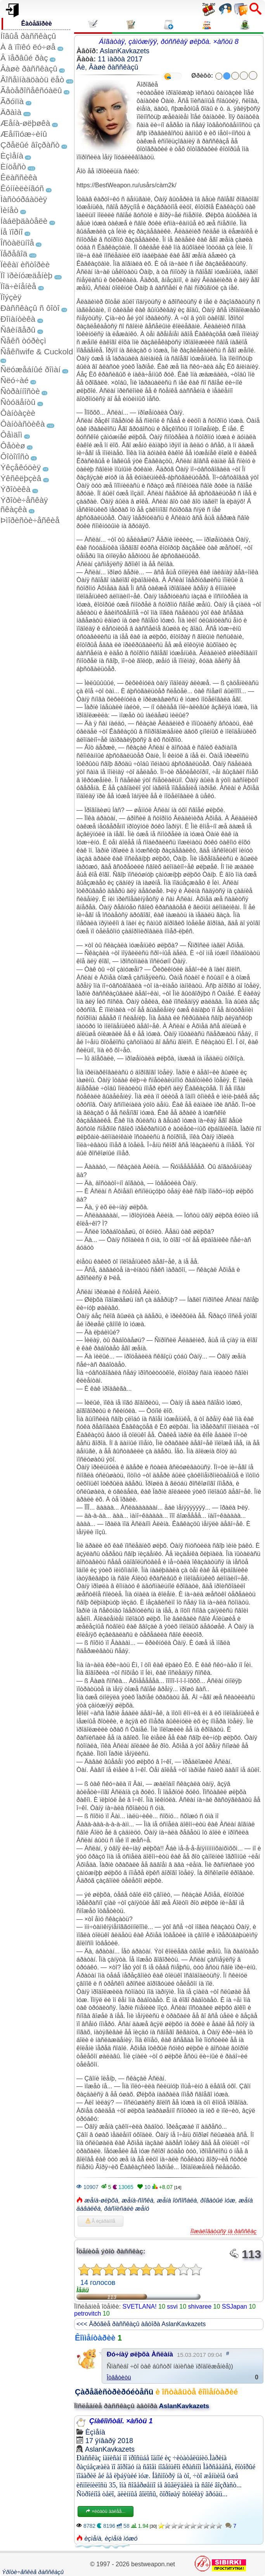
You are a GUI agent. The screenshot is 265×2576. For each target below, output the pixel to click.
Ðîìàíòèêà (17, 318)
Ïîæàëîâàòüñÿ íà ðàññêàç (223, 2231)
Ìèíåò (9, 210)
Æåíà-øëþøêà (25, 123)
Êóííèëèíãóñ (22, 188)
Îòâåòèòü (119, 2377)
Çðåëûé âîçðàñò (30, 144)
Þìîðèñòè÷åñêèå (30, 520)
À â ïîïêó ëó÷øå (27, 46)
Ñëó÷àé (14, 380)
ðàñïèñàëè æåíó (126, 2208)
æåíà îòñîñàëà (177, 2200)
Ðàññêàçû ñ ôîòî (30, 307)
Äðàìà (10, 112)
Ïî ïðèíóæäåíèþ (26, 275)
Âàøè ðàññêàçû (28, 68)
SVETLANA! (140, 2306)
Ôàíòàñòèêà (22, 423)
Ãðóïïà (12, 101)
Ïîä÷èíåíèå (18, 286)
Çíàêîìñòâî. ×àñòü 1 (121, 2421)
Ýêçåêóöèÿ (20, 467)
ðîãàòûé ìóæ (217, 2200)
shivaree (199, 2306)
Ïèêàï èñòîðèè (25, 264)
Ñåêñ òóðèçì (23, 340)
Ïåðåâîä (13, 253)
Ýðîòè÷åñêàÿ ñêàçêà (24, 504)
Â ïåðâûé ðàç (24, 57)
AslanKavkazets (124, 51)
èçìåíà (92, 2538)
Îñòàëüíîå (17, 242)
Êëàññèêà (18, 177)
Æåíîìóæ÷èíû (23, 133)
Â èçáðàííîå (100, 2221)
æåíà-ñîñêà (138, 2200)
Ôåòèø (12, 445)
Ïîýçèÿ (10, 297)
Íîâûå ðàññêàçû (28, 35)
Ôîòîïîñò (14, 456)
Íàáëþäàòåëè (23, 220)
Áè (80, 67)
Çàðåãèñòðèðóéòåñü (114, 2392)
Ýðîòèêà (15, 489)
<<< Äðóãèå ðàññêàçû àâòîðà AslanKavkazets (141, 2324)
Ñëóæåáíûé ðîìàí (30, 369)
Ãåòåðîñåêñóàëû (31, 90)
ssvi (172, 2306)
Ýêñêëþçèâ (20, 478)
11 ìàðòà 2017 (120, 59)
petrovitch (87, 2313)
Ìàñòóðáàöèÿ (23, 199)
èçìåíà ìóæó (121, 2538)
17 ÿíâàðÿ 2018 (109, 2441)
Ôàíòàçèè (17, 412)
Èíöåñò (13, 166)
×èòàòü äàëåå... (105, 2511)
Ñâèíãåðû (17, 329)
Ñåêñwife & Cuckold (36, 351)
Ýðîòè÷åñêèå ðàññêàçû (33, 2572)
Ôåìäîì (11, 434)
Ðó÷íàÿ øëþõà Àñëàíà (140, 2354)
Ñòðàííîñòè (20, 391)
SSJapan (234, 2306)
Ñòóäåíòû (17, 402)
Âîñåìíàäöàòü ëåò (32, 79)
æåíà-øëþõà (101, 2200)
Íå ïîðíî (11, 231)
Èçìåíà (11, 155)
